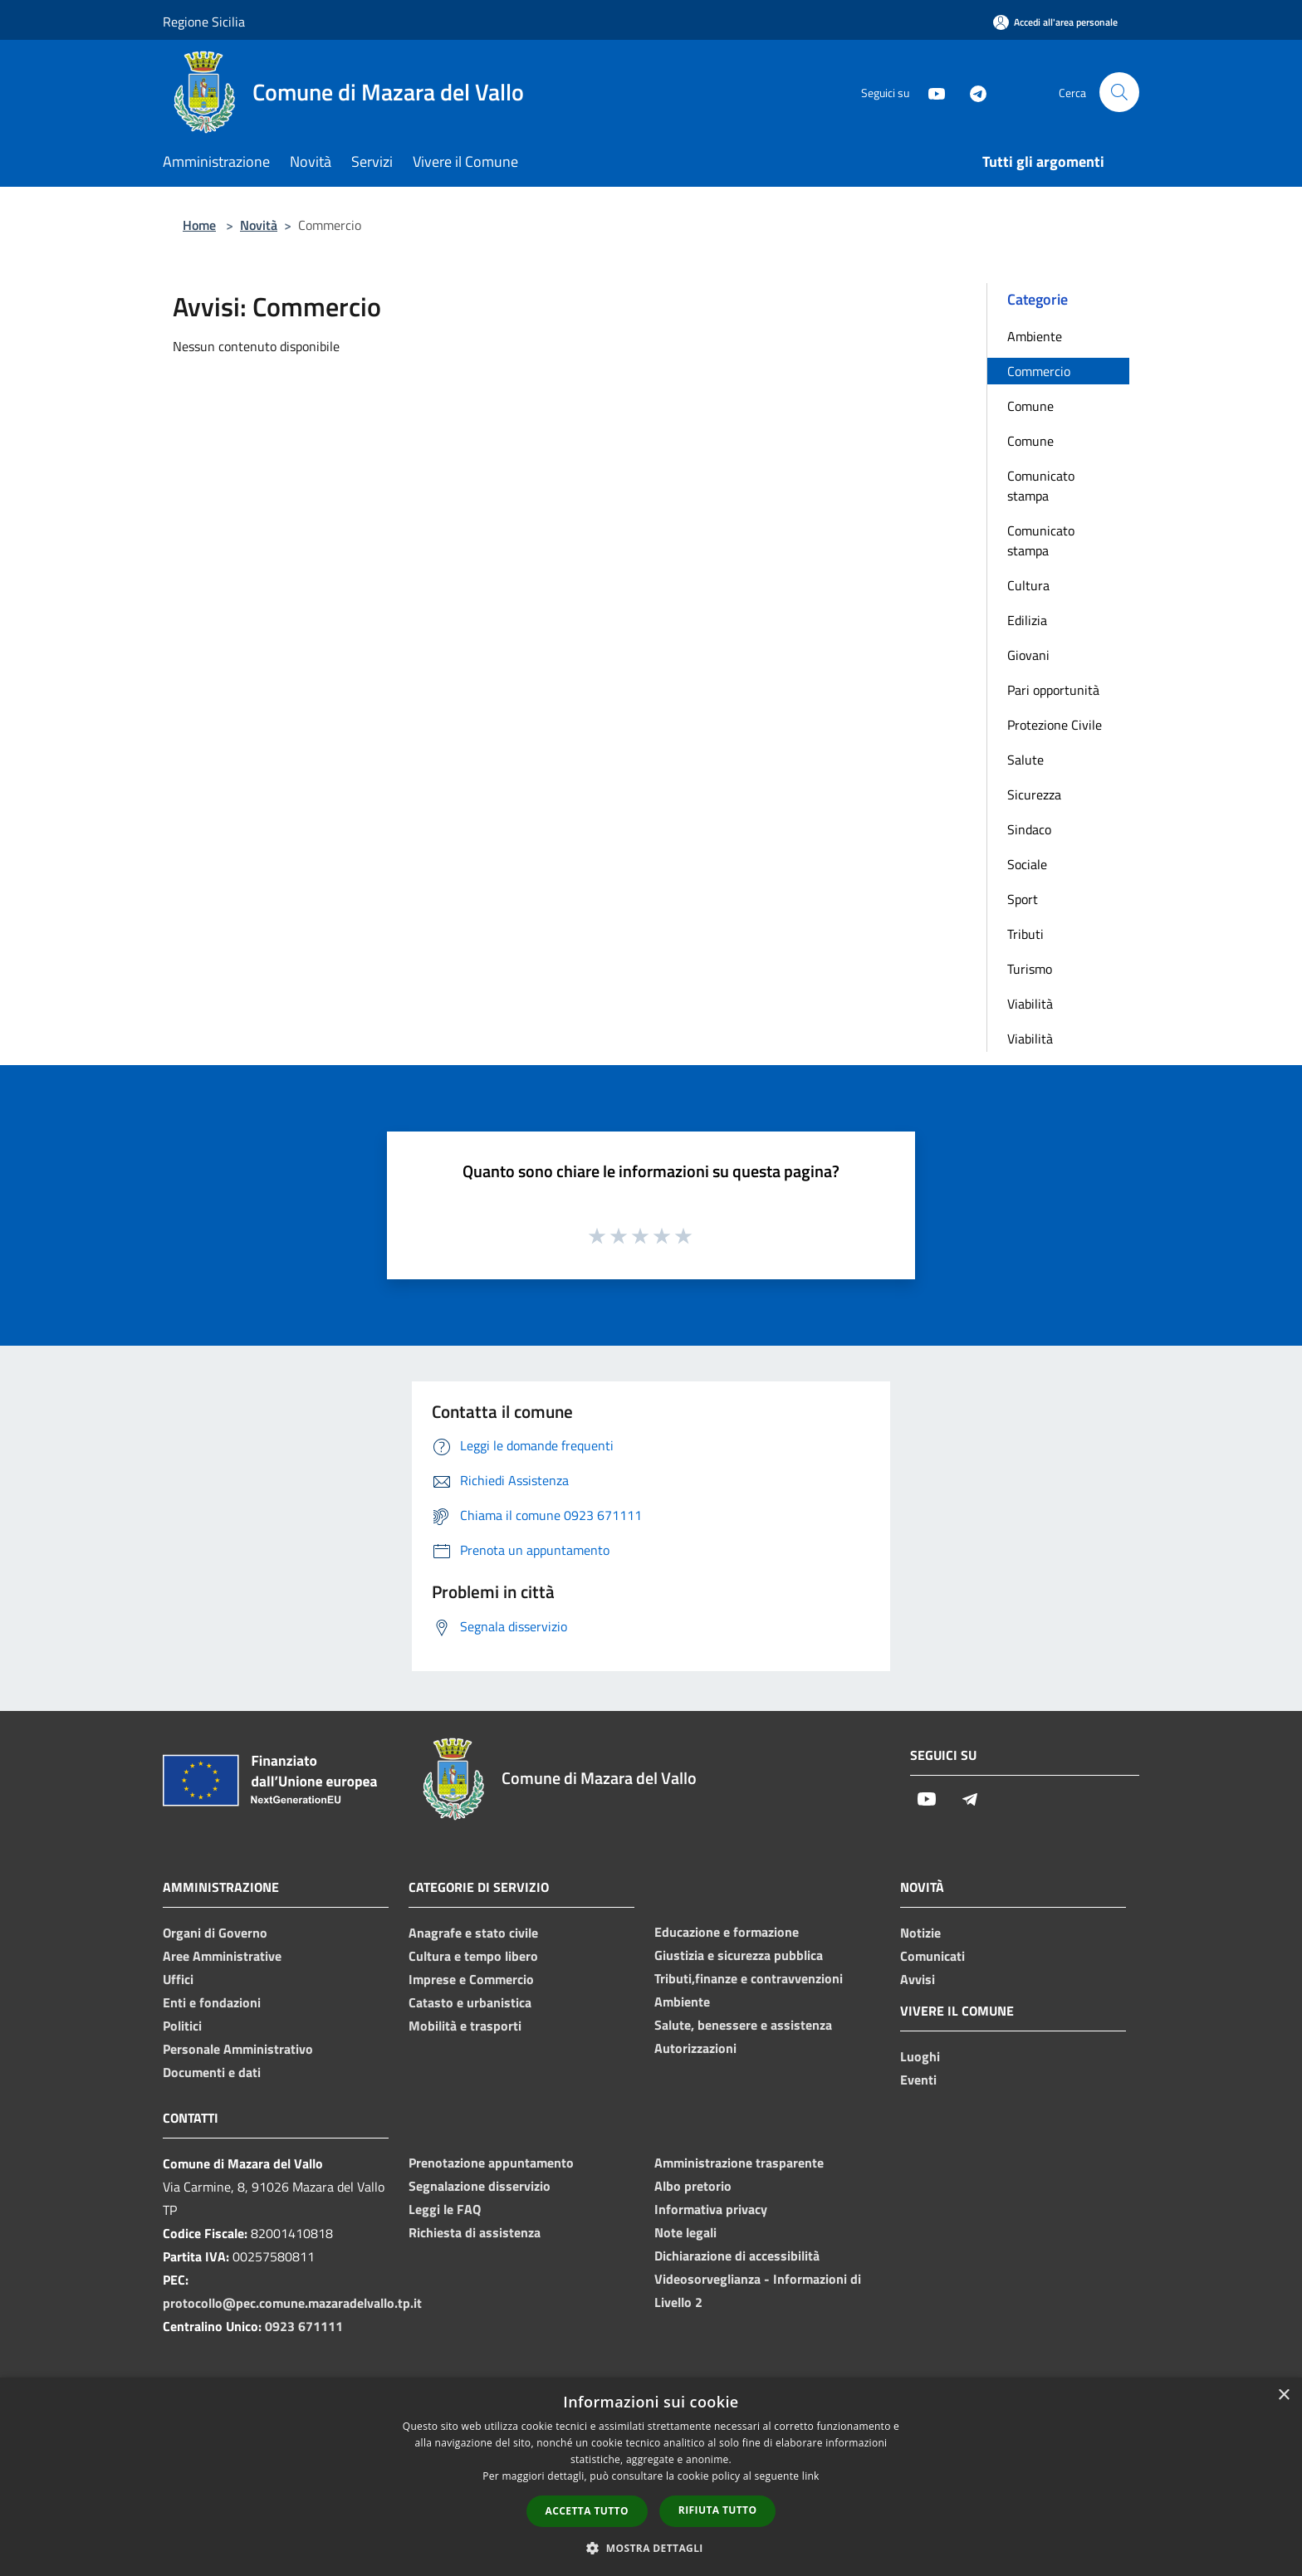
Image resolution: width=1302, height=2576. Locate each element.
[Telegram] (971, 92)
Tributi (1025, 934)
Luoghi (920, 2056)
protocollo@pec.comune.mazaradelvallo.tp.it (292, 2303)
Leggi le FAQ (445, 2209)
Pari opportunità (1053, 690)
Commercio (1038, 371)
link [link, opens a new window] (811, 2476)
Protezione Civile (1054, 725)
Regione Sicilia (204, 22)
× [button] (1283, 2395)
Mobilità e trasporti (465, 2026)
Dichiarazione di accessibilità (737, 2256)
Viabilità (1030, 1004)
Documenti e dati (212, 2072)
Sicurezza (1034, 794)
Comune (1030, 406)
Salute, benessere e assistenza (743, 2025)
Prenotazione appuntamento (491, 2163)
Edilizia (1027, 620)
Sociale (1027, 864)
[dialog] (651, 2477)
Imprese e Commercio (471, 1979)
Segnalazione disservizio (480, 2186)
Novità (258, 225)
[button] (651, 2547)
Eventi (918, 2080)
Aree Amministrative (222, 1956)
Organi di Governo (215, 1933)
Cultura (1028, 585)
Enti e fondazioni (212, 2002)
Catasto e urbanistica (470, 2002)
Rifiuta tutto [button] (717, 2510)
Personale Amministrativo (238, 2049)
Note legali (685, 2232)
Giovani (1028, 655)
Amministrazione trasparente (739, 2163)
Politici (182, 2026)
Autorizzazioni (695, 2048)
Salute (1025, 760)
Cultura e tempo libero (473, 1956)
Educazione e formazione (726, 1932)
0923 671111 (304, 2326)
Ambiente (1034, 336)
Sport (1022, 899)
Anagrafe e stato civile (473, 1933)
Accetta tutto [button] (587, 2511)
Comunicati (932, 1956)
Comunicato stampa (1040, 486)
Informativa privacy (710, 2209)
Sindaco (1029, 829)
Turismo (1029, 969)
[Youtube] (930, 92)
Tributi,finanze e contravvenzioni (748, 1978)
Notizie (920, 1933)
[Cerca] (1119, 92)
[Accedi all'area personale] (1055, 22)
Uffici (178, 1979)
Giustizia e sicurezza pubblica (738, 1955)
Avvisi (917, 1979)
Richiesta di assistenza (475, 2232)
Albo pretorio (693, 2186)
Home (199, 225)
